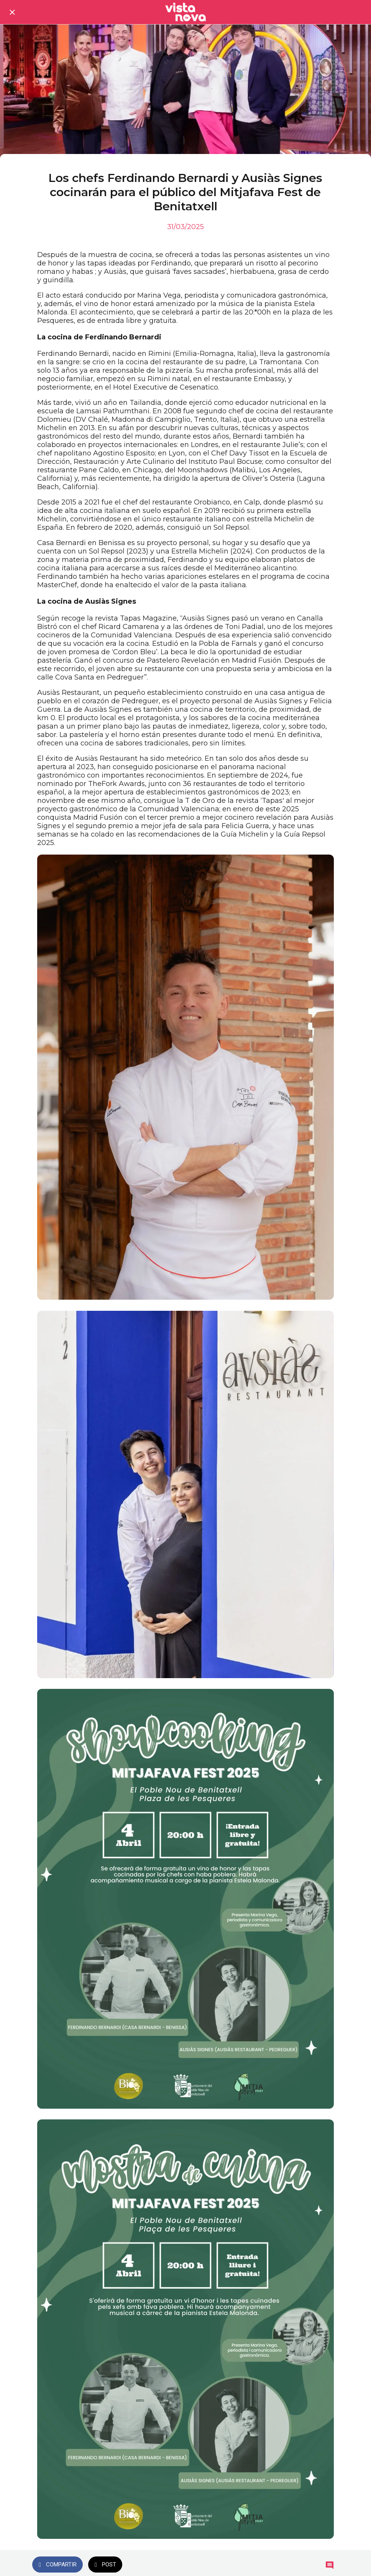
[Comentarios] (329, 2565)
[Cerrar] (12, 12)
